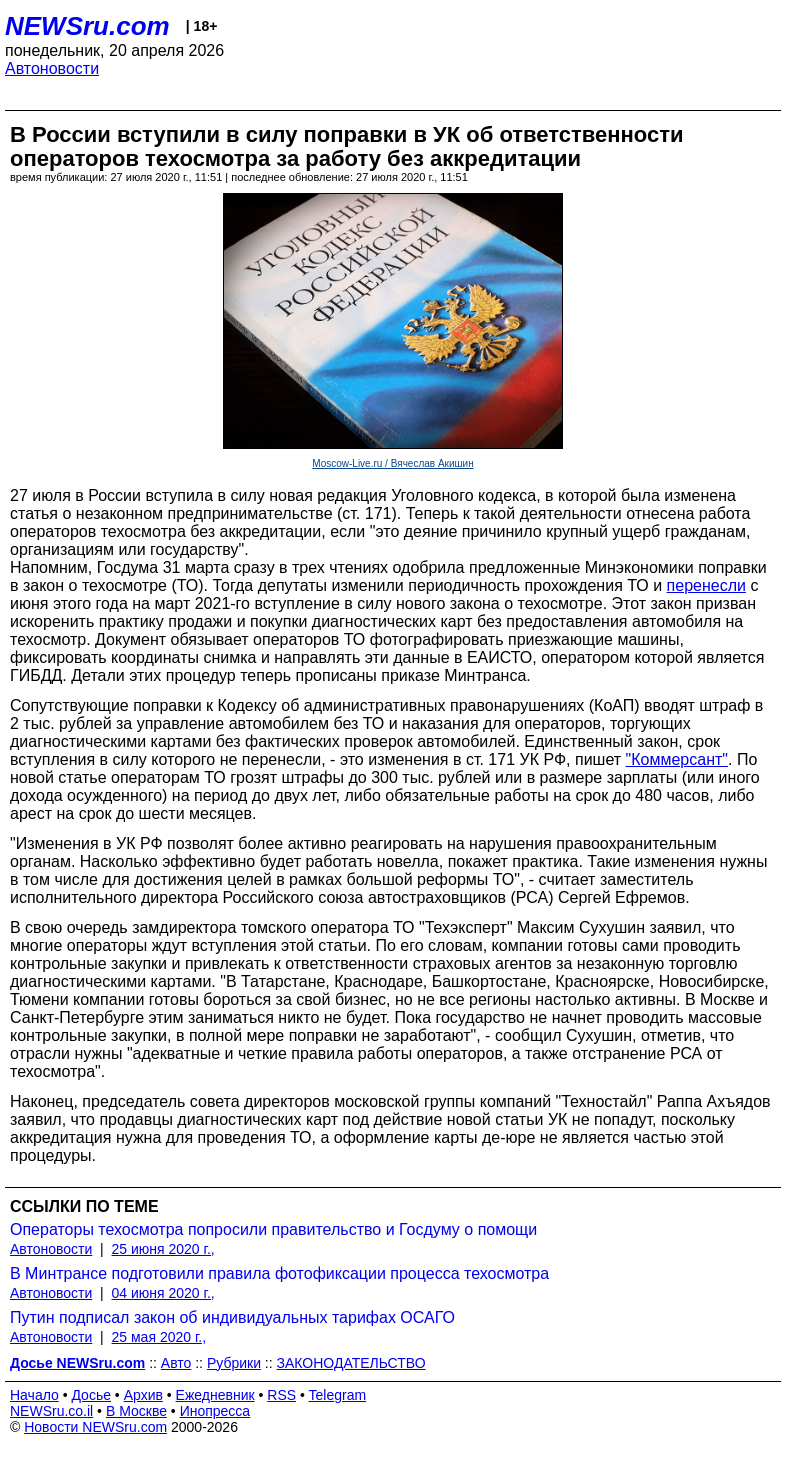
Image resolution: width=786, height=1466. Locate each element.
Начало (34, 1395)
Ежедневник (215, 1395)
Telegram (338, 1395)
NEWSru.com (87, 26)
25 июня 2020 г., (163, 1249)
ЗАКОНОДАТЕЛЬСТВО (351, 1363)
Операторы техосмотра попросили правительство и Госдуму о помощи (273, 1229)
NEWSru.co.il (51, 1411)
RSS (281, 1395)
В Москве (136, 1411)
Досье (91, 1395)
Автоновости (52, 68)
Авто (176, 1363)
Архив (143, 1395)
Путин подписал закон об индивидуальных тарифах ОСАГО (232, 1317)
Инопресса (215, 1411)
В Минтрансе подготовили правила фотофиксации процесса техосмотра (279, 1273)
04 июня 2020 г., (163, 1293)
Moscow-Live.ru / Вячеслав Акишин (392, 463)
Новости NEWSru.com (95, 1427)
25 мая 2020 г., (159, 1337)
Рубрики (234, 1363)
